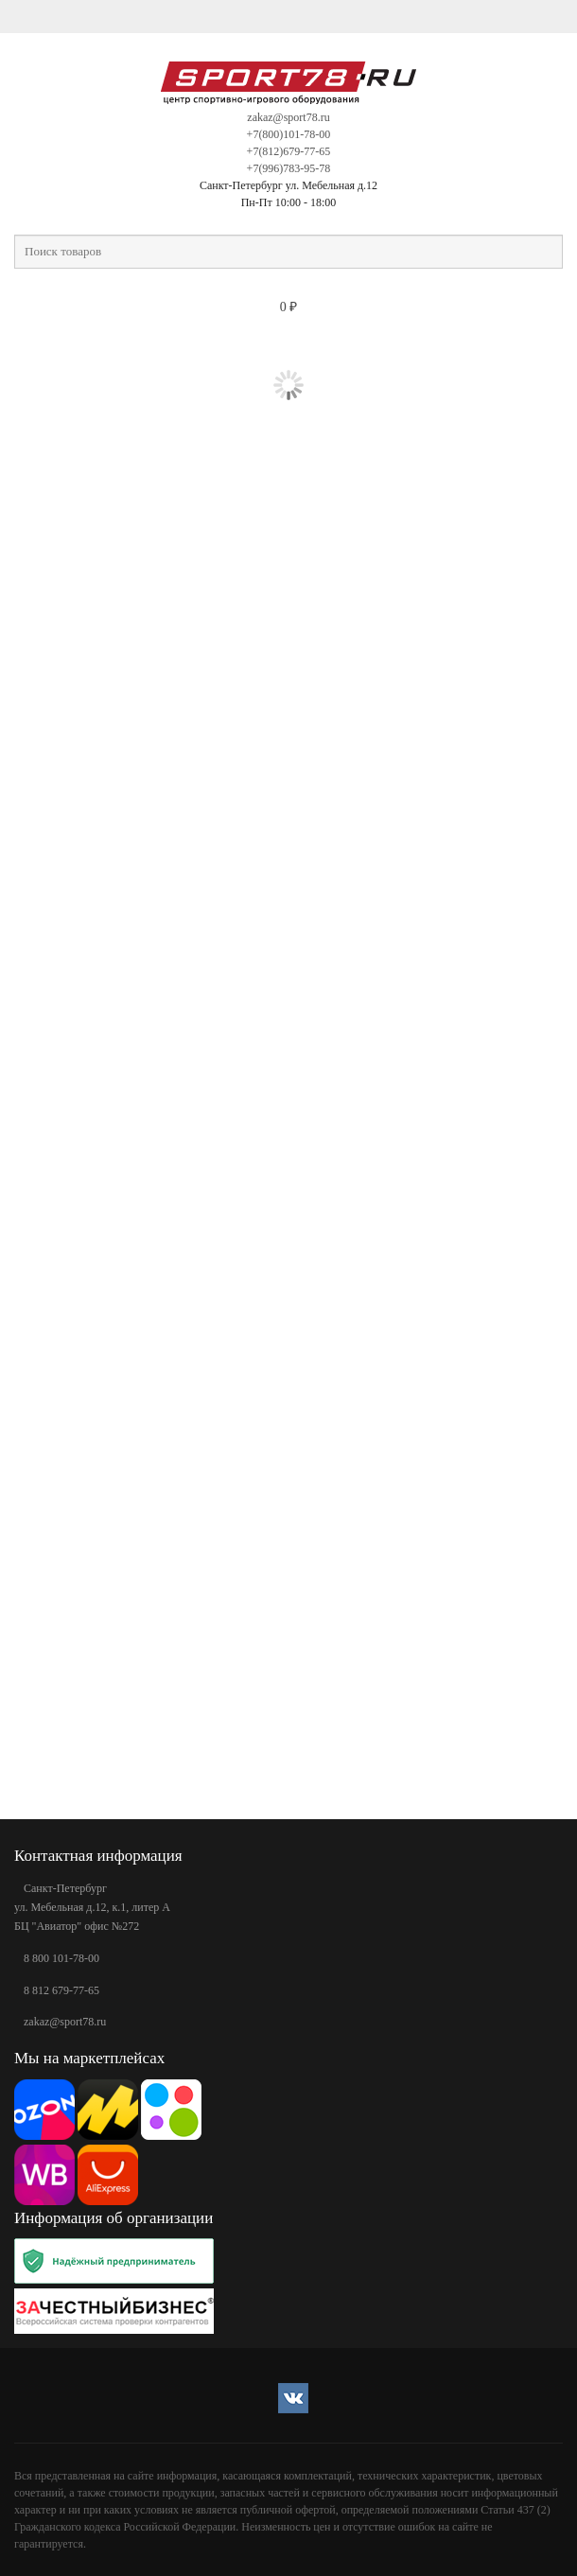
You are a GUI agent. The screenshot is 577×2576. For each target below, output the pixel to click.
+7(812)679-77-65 (289, 151)
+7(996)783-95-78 (289, 168)
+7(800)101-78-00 (289, 134)
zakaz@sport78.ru (288, 117)
